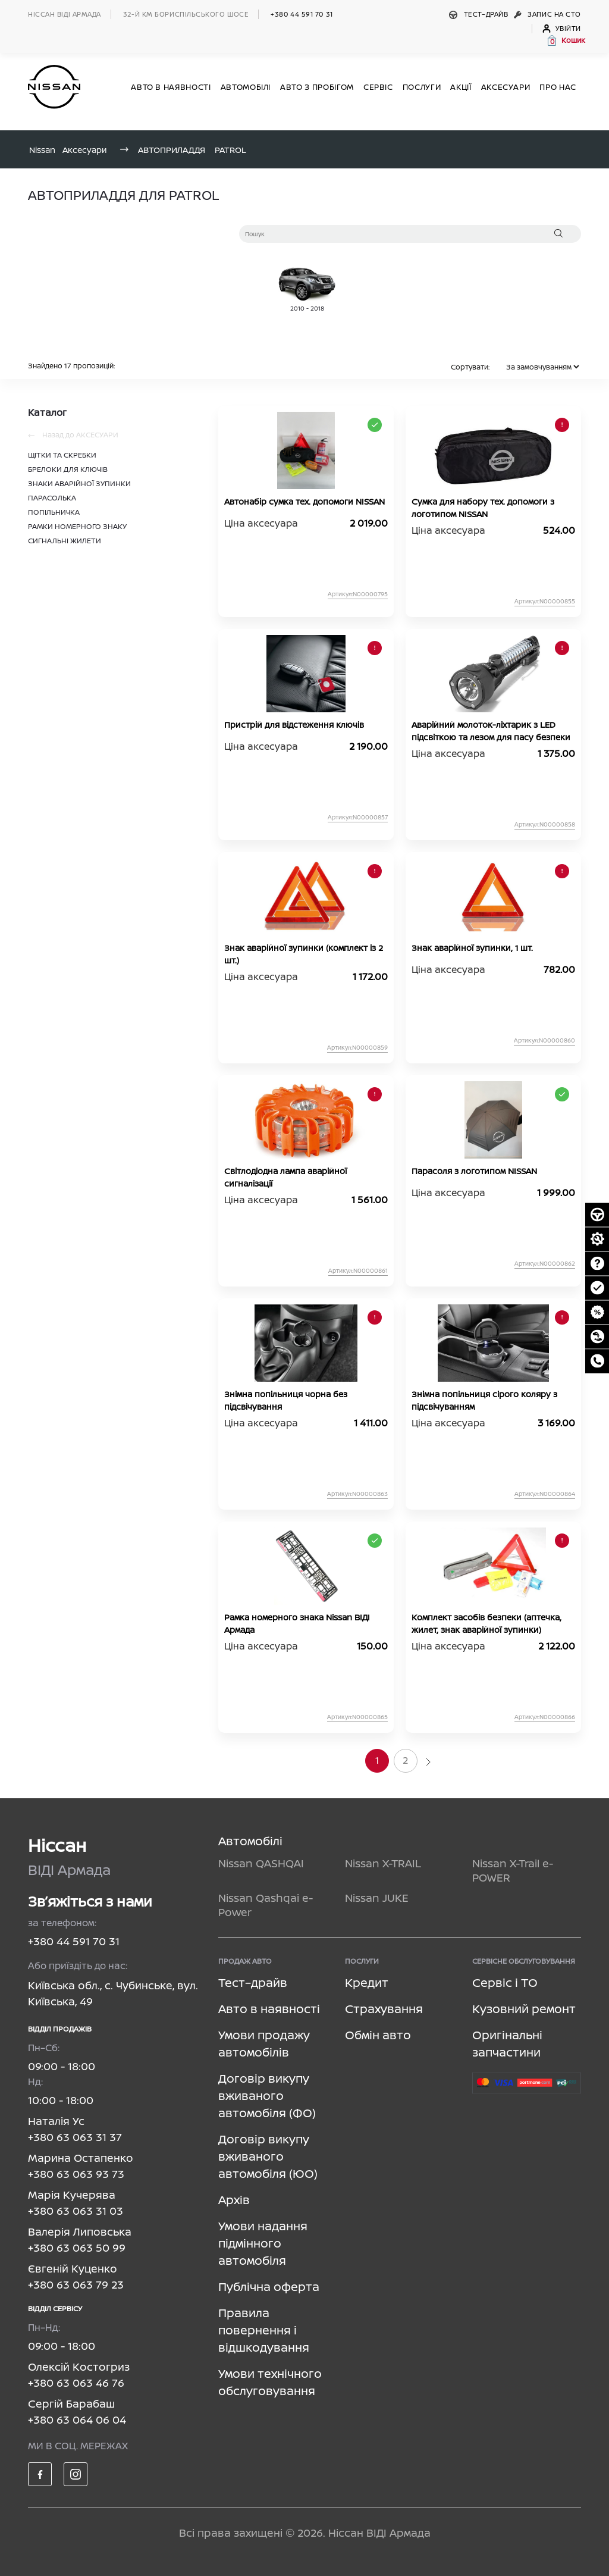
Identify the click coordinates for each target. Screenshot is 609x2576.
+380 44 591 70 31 (301, 14)
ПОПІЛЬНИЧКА (54, 512)
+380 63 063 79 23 (76, 2284)
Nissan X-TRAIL (383, 1863)
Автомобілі (250, 1841)
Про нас (557, 87)
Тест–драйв (479, 14)
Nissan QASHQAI (261, 1863)
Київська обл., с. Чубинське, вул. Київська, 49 (113, 1993)
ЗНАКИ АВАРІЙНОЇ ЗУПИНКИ (79, 483)
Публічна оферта (268, 2286)
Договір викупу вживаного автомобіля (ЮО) (268, 2156)
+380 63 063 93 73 (76, 2174)
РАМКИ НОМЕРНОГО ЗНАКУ (77, 526)
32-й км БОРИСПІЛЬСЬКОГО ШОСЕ (186, 14)
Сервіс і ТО (505, 1982)
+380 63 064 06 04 (77, 2419)
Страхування (384, 2009)
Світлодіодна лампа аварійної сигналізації (285, 1177)
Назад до (73, 435)
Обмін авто (378, 2035)
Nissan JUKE (377, 1897)
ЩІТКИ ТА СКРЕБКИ (62, 455)
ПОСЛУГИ (422, 87)
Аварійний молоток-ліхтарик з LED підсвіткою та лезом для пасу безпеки (491, 731)
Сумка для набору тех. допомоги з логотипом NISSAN (483, 507)
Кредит (366, 1982)
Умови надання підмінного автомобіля (262, 2243)
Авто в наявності (269, 2009)
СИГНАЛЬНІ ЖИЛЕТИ (64, 541)
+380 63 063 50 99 (76, 2247)
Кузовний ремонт (524, 2009)
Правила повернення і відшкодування (263, 2330)
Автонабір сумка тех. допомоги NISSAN (304, 501)
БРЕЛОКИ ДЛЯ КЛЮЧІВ (68, 469)
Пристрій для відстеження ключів (294, 724)
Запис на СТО (547, 14)
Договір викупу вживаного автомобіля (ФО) (267, 2095)
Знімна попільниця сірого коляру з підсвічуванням (484, 1400)
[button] (565, 40)
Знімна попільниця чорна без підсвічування (285, 1400)
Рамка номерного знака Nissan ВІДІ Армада (297, 1623)
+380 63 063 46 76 (76, 2382)
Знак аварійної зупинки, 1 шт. (472, 947)
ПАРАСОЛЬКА (52, 498)
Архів (234, 2200)
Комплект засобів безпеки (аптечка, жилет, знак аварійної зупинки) (486, 1623)
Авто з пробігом (317, 87)
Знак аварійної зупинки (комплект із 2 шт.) (303, 954)
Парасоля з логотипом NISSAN (474, 1170)
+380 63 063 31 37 (75, 2137)
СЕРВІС (378, 87)
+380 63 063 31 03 (75, 2210)
